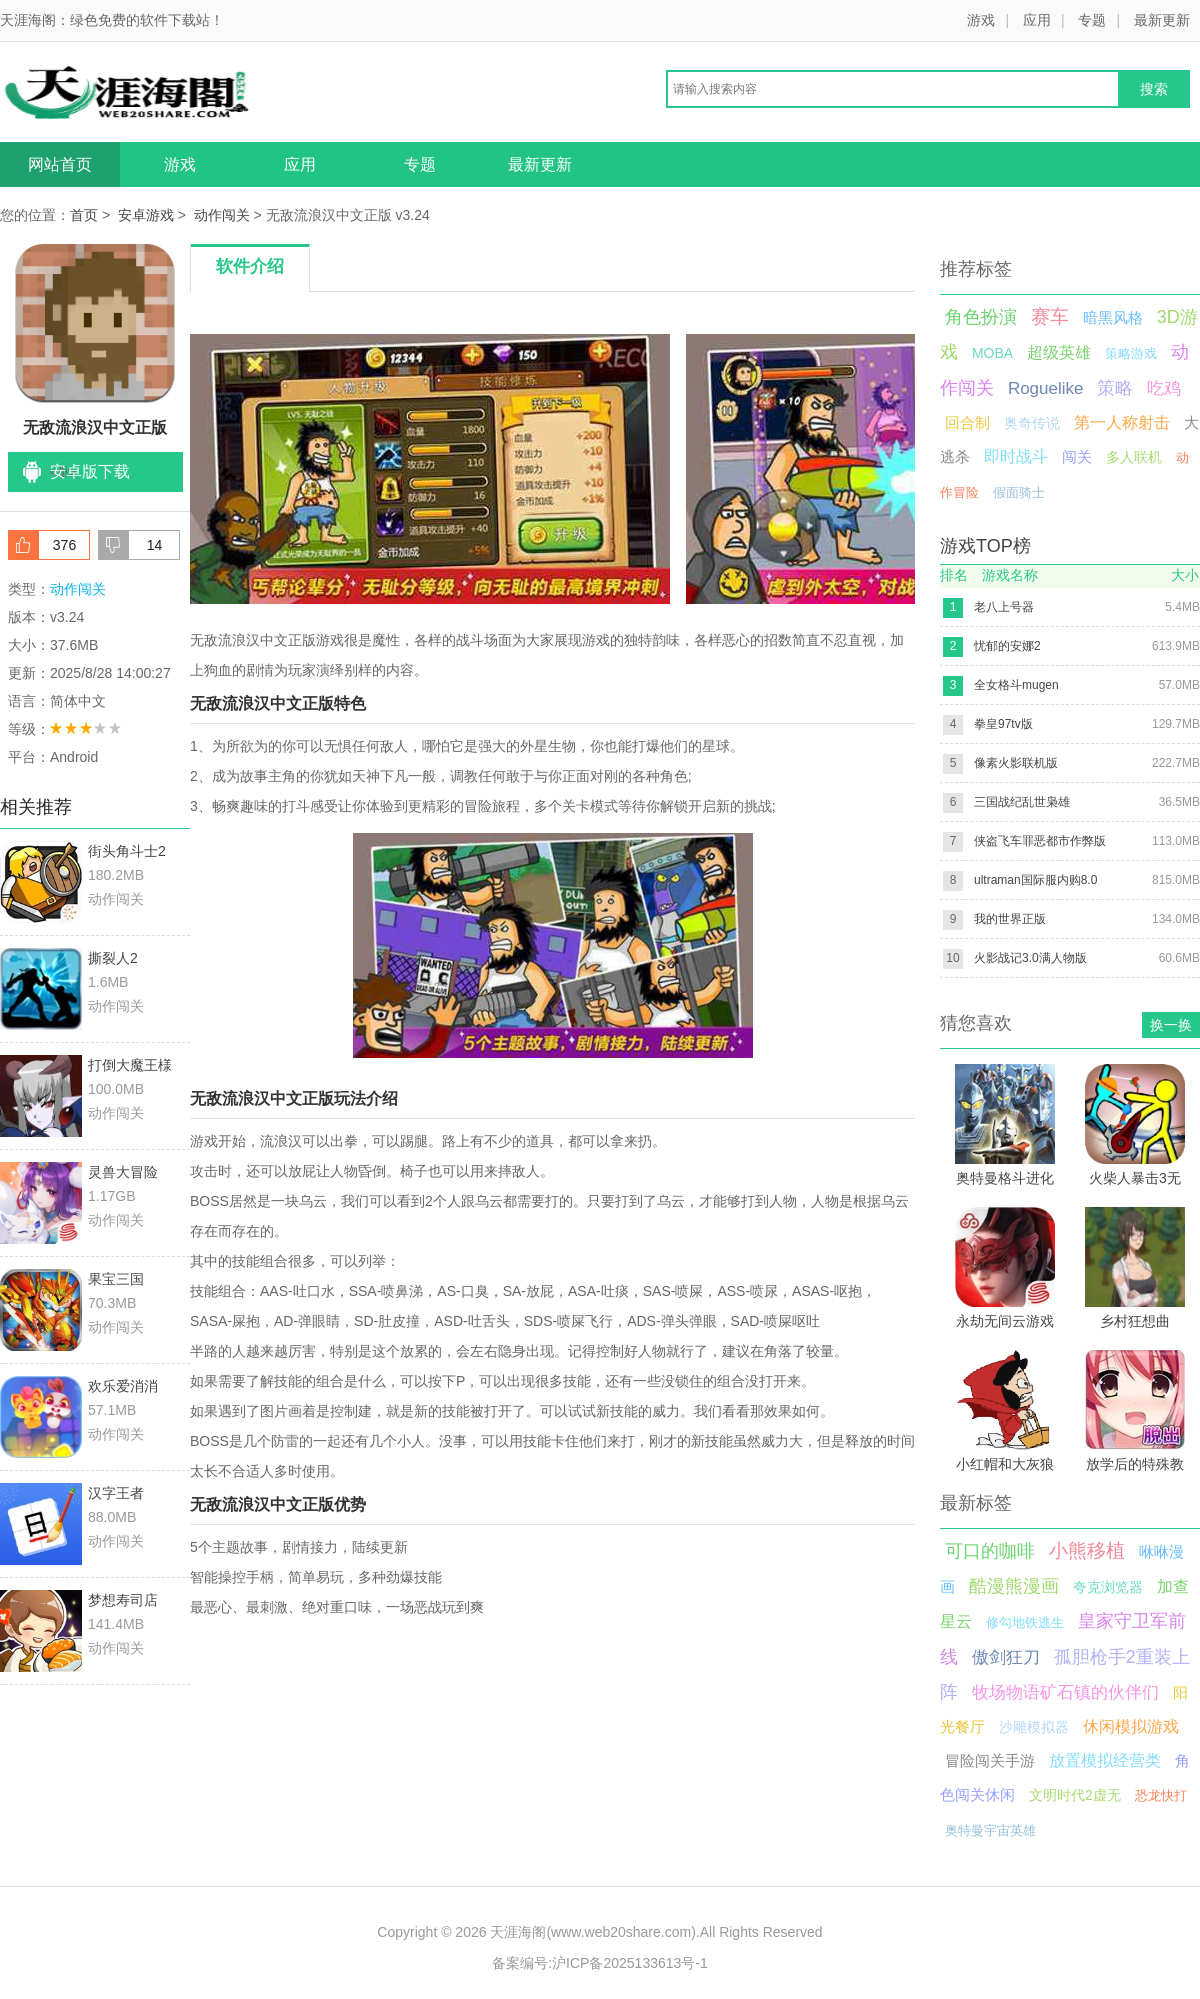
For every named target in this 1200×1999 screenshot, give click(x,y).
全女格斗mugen (1016, 685)
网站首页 (60, 164)
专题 (1092, 20)
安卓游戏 (146, 215)
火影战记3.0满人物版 (1030, 958)
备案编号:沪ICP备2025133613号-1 (600, 1963)
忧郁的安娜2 (1007, 646)
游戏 (981, 20)
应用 (1037, 20)
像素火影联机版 (1016, 763)
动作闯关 (222, 215)
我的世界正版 (1010, 919)
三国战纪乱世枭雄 (1022, 802)
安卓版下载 (90, 471)
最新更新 (1162, 20)
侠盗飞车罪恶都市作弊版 (1040, 841)
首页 (84, 215)
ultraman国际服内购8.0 (1035, 880)
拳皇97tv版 (1003, 724)
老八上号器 (1004, 607)
